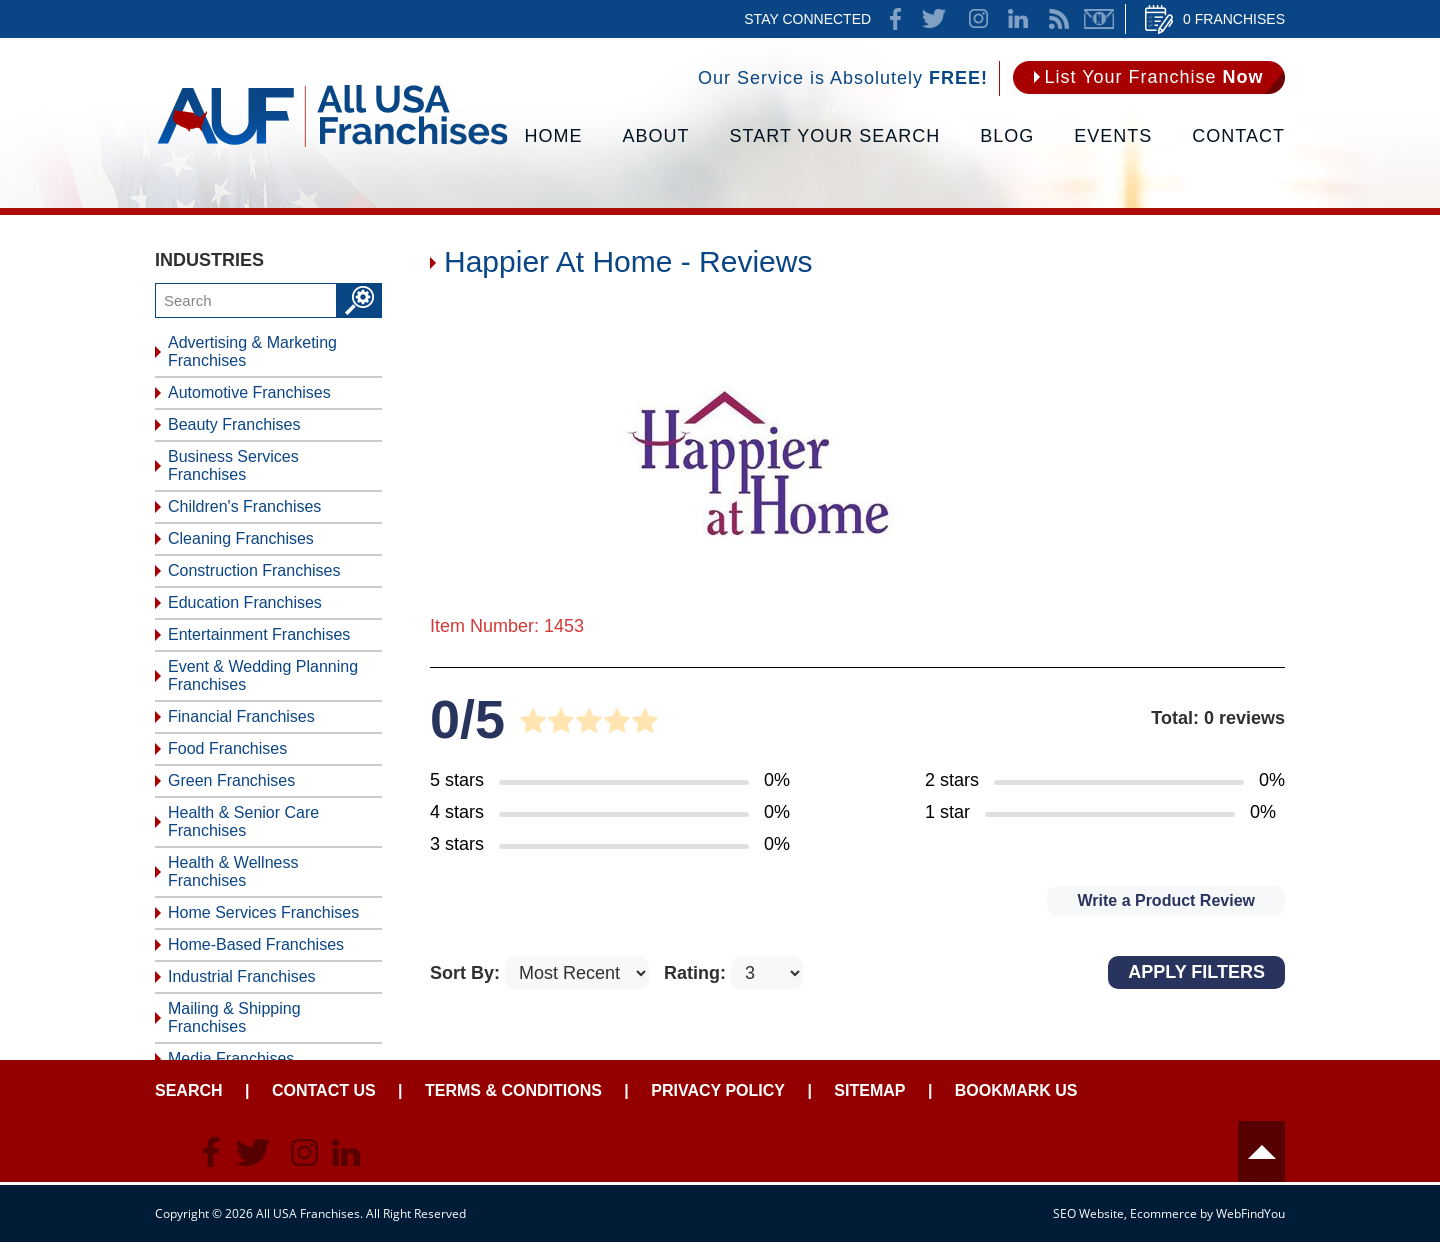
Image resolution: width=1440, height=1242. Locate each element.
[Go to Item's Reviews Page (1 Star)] (1105, 813)
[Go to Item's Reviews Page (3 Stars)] (610, 845)
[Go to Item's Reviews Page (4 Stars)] (610, 813)
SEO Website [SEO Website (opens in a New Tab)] (1088, 1213)
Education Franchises (245, 602)
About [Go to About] (656, 136)
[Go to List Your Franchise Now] (1149, 77)
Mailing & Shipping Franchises (234, 1017)
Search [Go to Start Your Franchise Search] (189, 1090)
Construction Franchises (254, 570)
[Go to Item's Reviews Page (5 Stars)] (610, 781)
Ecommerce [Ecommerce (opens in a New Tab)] (1163, 1213)
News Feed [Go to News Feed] (1059, 19)
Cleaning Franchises (241, 538)
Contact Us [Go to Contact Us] (324, 1090)
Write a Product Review (1166, 900)
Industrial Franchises (242, 976)
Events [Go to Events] (1113, 136)
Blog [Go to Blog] (1007, 136)
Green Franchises (231, 780)
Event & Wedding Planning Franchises (263, 675)
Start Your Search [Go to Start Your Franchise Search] (835, 136)
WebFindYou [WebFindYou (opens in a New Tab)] (1250, 1213)
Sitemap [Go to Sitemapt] (869, 1090)
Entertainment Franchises (259, 634)
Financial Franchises (241, 716)
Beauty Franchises (234, 424)
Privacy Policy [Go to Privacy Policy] (718, 1090)
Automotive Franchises (249, 392)
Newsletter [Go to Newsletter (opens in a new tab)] (1099, 19)
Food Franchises (227, 748)
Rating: (697, 973)
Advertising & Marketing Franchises (252, 351)
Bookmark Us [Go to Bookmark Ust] (1016, 1090)
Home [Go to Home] (554, 136)
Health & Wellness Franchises (233, 871)
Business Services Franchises (233, 465)
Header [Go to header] (1261, 1151)
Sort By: (467, 973)
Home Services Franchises (263, 912)
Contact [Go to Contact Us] (1238, 136)
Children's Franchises (244, 506)
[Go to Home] (332, 145)
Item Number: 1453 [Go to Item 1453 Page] (507, 626)
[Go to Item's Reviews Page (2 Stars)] (1105, 781)
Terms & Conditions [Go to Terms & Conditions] (513, 1090)
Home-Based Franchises (256, 944)
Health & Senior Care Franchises (243, 821)
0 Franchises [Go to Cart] (1234, 19)
